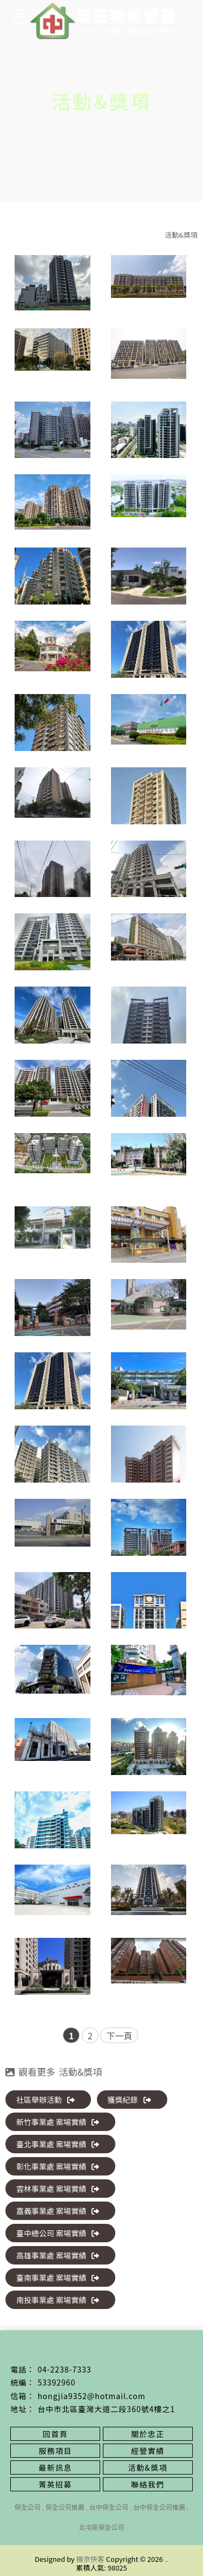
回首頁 (55, 2433)
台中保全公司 (108, 2506)
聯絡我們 (148, 2484)
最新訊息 (55, 2467)
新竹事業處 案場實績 (57, 2121)
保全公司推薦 (64, 2506)
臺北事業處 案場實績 (57, 2144)
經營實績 (148, 2450)
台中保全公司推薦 (159, 2506)
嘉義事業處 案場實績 (57, 2210)
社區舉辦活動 (45, 2099)
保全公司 (28, 2506)
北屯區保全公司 (101, 2527)
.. (166, 2559)
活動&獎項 (181, 235)
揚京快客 (90, 2559)
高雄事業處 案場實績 (57, 2255)
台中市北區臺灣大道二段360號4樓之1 (106, 2408)
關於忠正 (148, 2433)
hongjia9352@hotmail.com (91, 2395)
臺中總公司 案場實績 (57, 2233)
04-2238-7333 (64, 2369)
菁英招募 (55, 2484)
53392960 (56, 2382)
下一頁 (119, 2035)
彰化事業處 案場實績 (57, 2166)
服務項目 (55, 2450)
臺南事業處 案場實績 (57, 2277)
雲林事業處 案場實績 (57, 2188)
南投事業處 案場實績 (57, 2299)
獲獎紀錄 (129, 2099)
